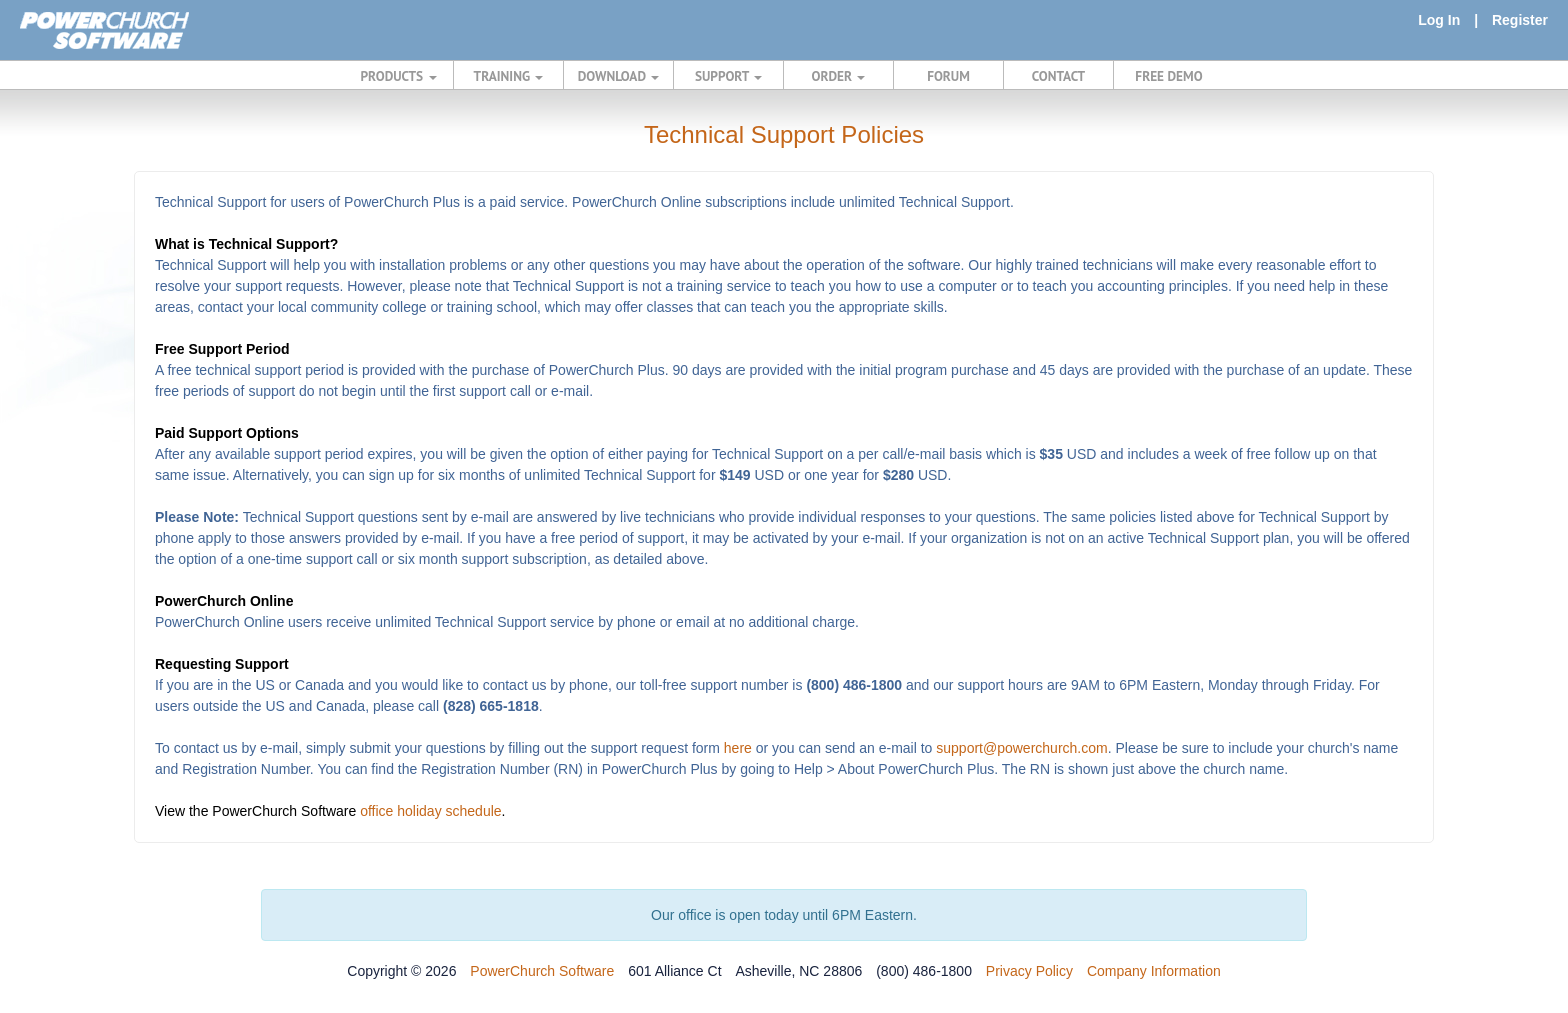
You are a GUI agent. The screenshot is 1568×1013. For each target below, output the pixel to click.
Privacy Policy (1029, 971)
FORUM (948, 76)
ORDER (839, 76)
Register (1520, 20)
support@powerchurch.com (1021, 748)
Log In (1439, 20)
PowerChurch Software (542, 971)
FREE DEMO (1168, 76)
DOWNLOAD (618, 76)
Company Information (1154, 971)
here (738, 748)
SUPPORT (728, 76)
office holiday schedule (430, 811)
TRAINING (509, 76)
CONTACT (1058, 76)
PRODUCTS (399, 76)
